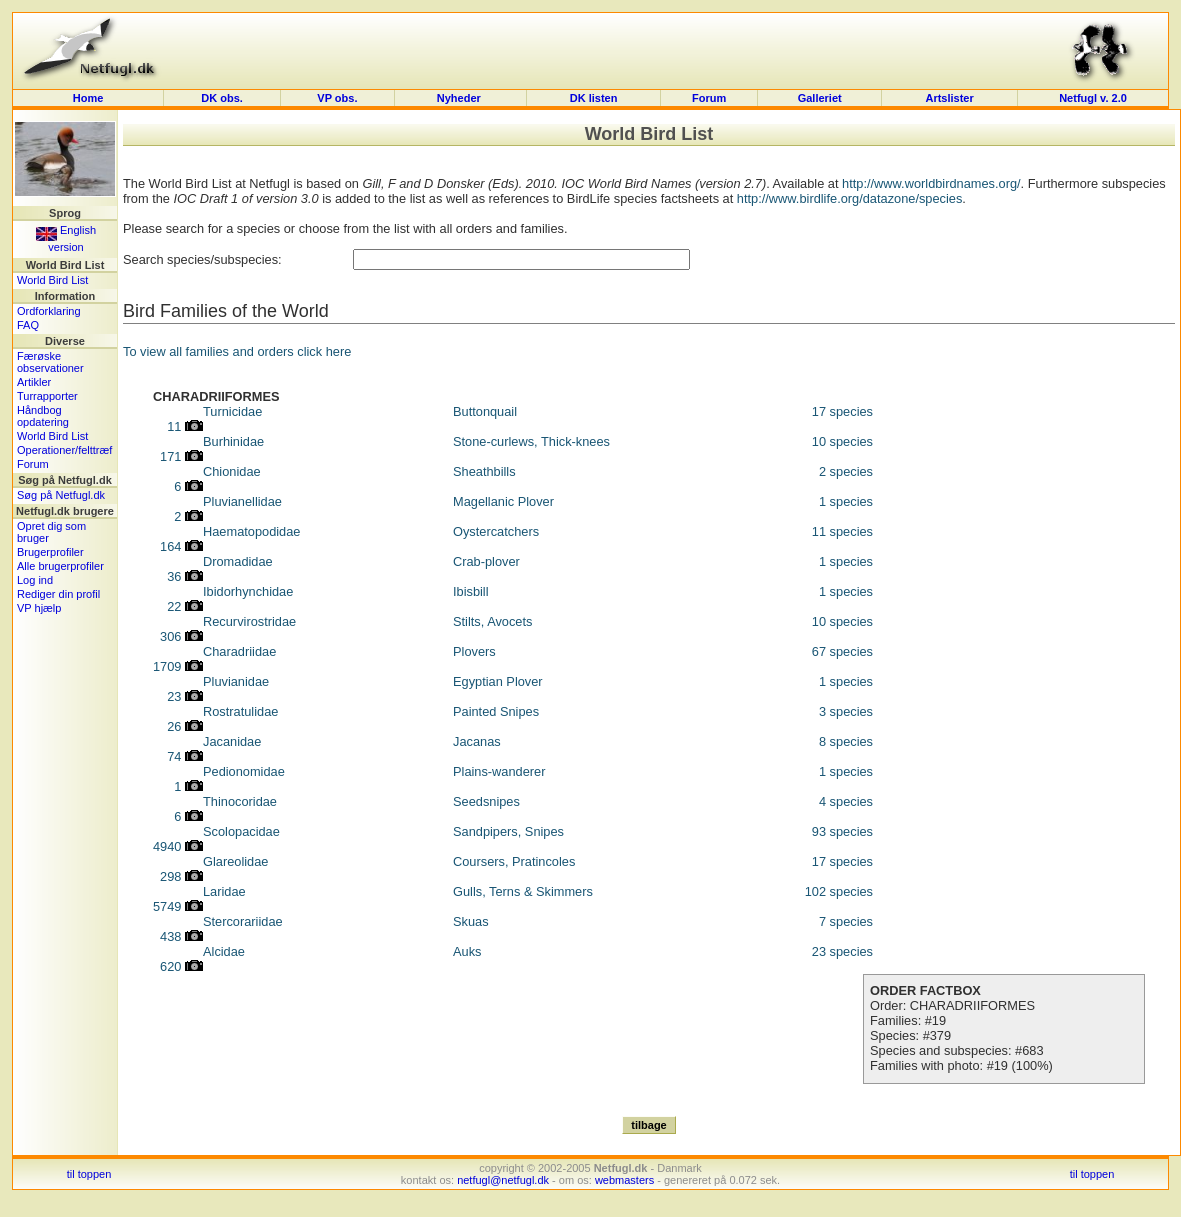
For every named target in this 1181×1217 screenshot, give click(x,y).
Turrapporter (47, 396)
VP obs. (337, 98)
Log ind (35, 580)
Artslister (949, 98)
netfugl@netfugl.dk (503, 1180)
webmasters (624, 1180)
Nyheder (460, 98)
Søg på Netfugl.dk (61, 495)
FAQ (28, 325)
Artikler (34, 382)
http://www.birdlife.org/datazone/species (850, 198)
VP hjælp (39, 608)
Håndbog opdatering (43, 416)
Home (88, 98)
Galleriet (820, 98)
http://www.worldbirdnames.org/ (931, 183)
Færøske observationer (50, 362)
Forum (709, 98)
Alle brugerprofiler (60, 566)
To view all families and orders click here (237, 351)
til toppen (89, 1174)
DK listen (594, 98)
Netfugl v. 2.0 (1093, 98)
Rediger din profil (58, 594)
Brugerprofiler (50, 552)
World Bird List (52, 280)
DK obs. (222, 98)
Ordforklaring (49, 311)
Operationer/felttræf (64, 450)
